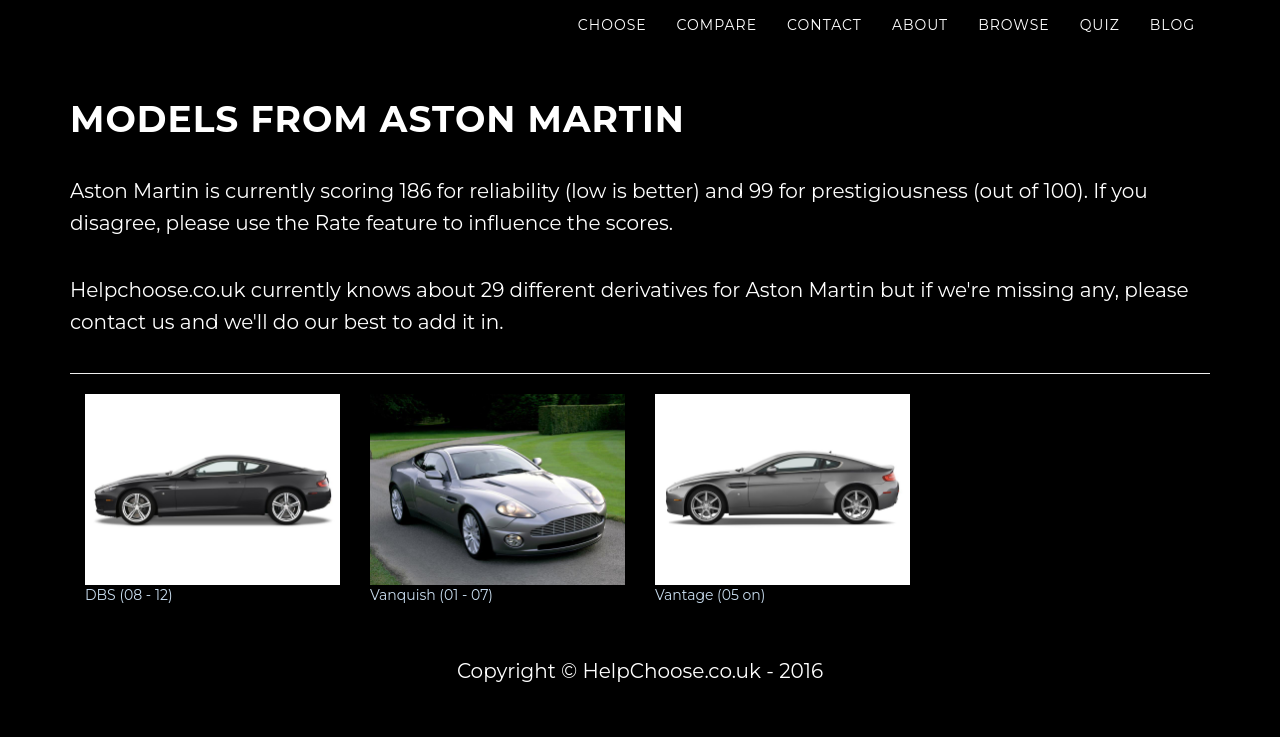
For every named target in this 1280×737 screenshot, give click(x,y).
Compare (717, 45)
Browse (1013, 45)
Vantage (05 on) (782, 499)
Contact (824, 45)
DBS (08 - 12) (212, 499)
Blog (1172, 45)
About (920, 45)
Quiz (1100, 45)
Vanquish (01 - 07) (497, 499)
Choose (612, 45)
